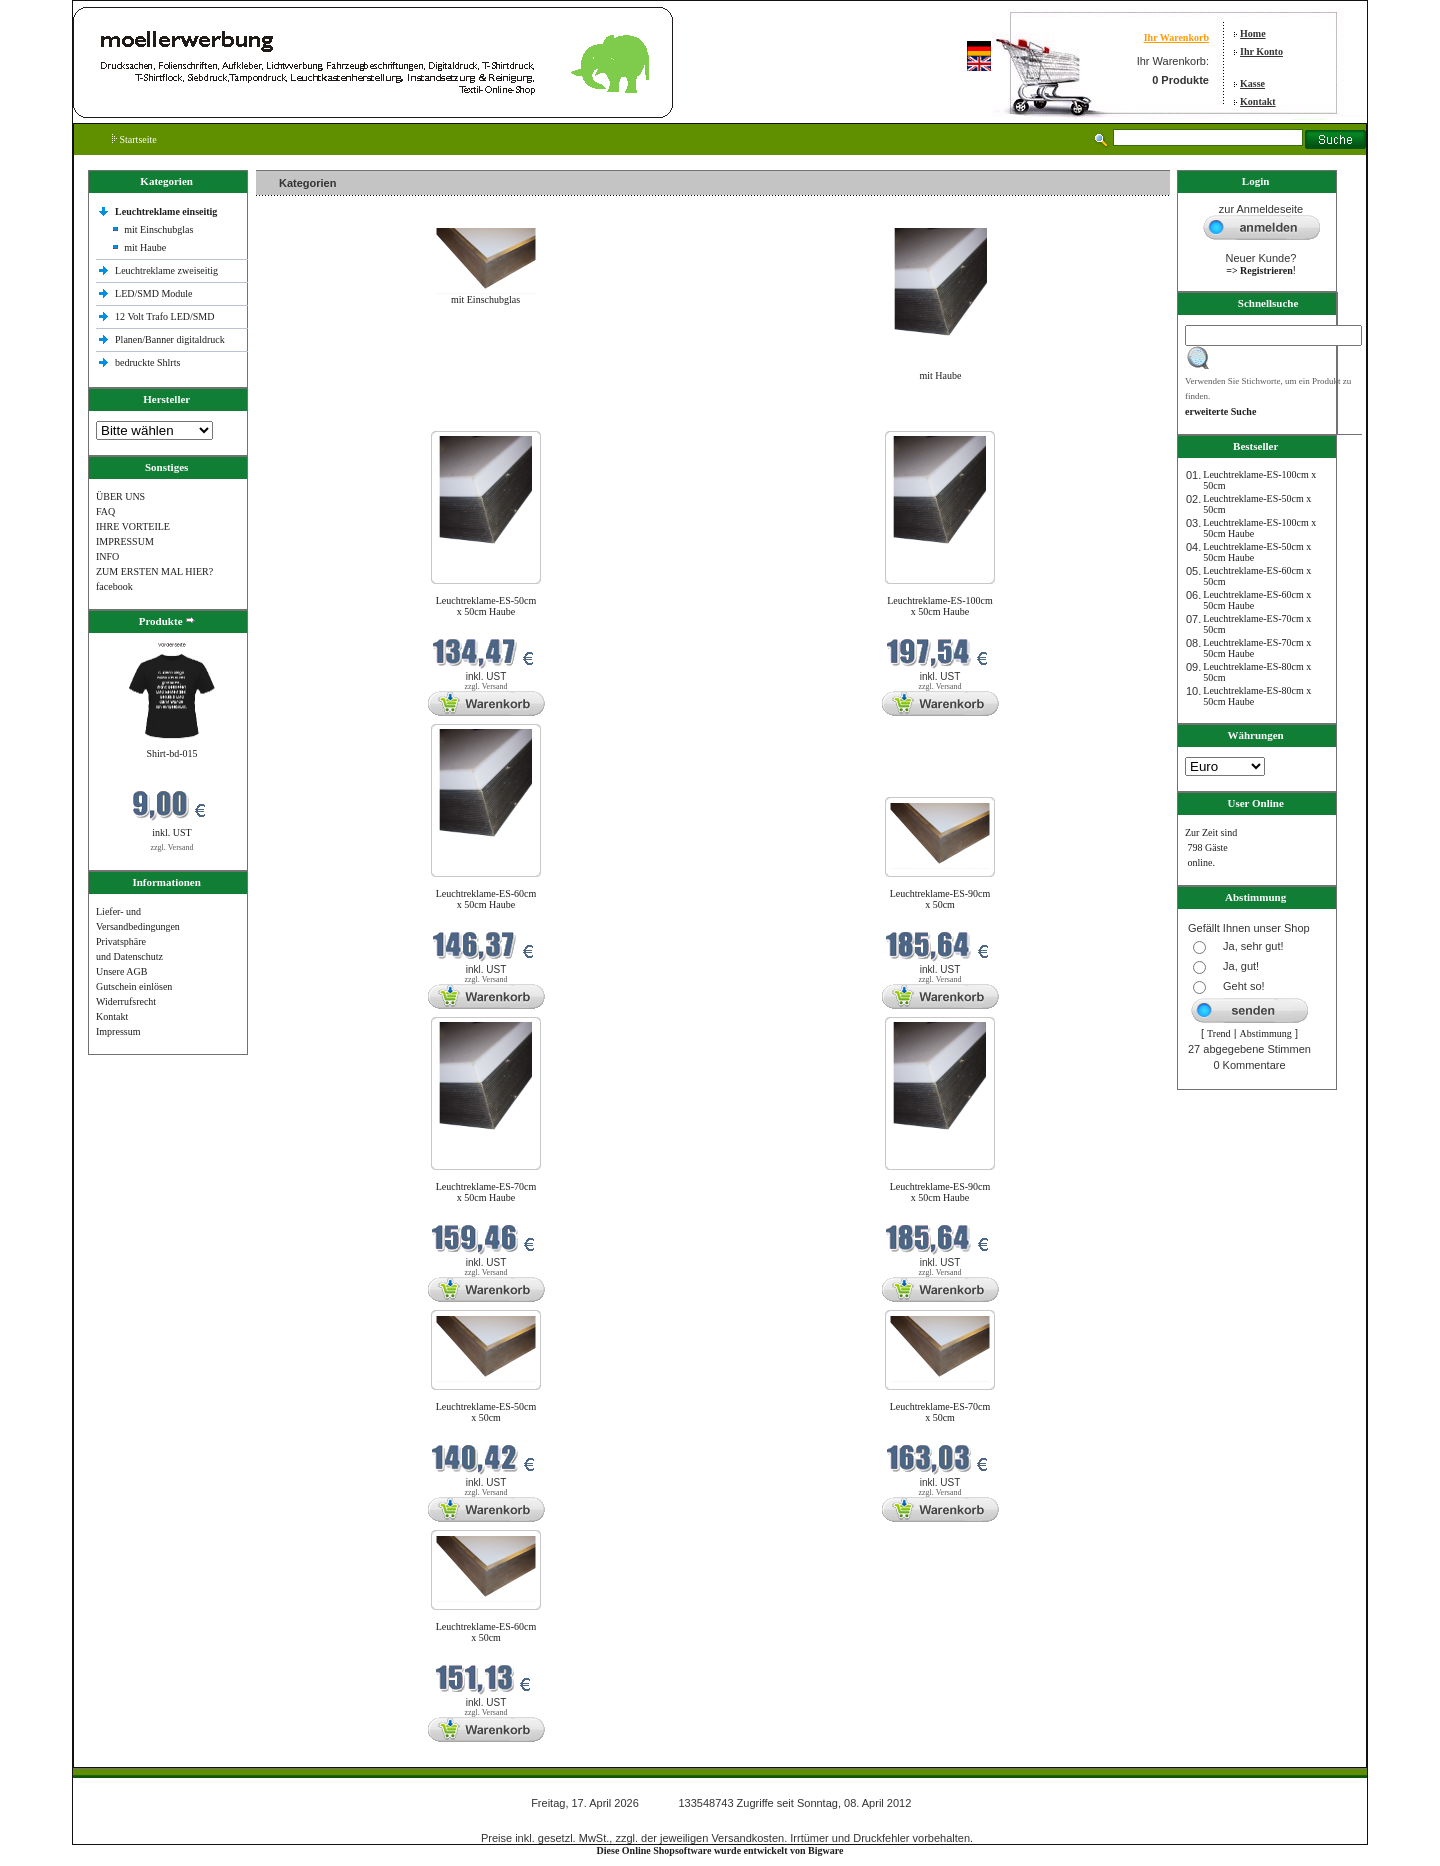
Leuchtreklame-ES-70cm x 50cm (940, 1412)
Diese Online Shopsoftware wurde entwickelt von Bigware (720, 1850)
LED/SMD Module (154, 293)
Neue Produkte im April (309, 418)
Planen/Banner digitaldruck (170, 339)
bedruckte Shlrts (147, 362)
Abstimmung (1266, 1033)
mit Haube (145, 247)
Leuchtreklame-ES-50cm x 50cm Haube (486, 606)
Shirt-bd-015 (171, 753)
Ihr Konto (1261, 51)
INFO (107, 556)
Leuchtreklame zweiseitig (168, 270)
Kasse (1252, 83)
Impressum (118, 1031)
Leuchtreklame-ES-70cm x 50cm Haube (486, 1192)
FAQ (105, 511)
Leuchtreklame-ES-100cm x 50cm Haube (940, 606)
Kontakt (1258, 101)
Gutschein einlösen (134, 986)
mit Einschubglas (158, 229)
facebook (114, 586)
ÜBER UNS (120, 496)
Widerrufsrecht (126, 1001)
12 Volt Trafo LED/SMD (164, 316)
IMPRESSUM (125, 541)
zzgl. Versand (172, 847)
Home (1253, 33)
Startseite (134, 139)
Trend (1219, 1033)
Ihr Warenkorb (1176, 37)
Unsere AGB (121, 971)
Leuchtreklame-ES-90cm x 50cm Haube (940, 1192)
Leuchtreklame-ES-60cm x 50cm (486, 1632)
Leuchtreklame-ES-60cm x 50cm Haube (486, 899)
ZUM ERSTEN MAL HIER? (154, 571)
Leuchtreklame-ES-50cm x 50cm (486, 1412)
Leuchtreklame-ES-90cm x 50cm (940, 899)
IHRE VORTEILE (133, 526)
